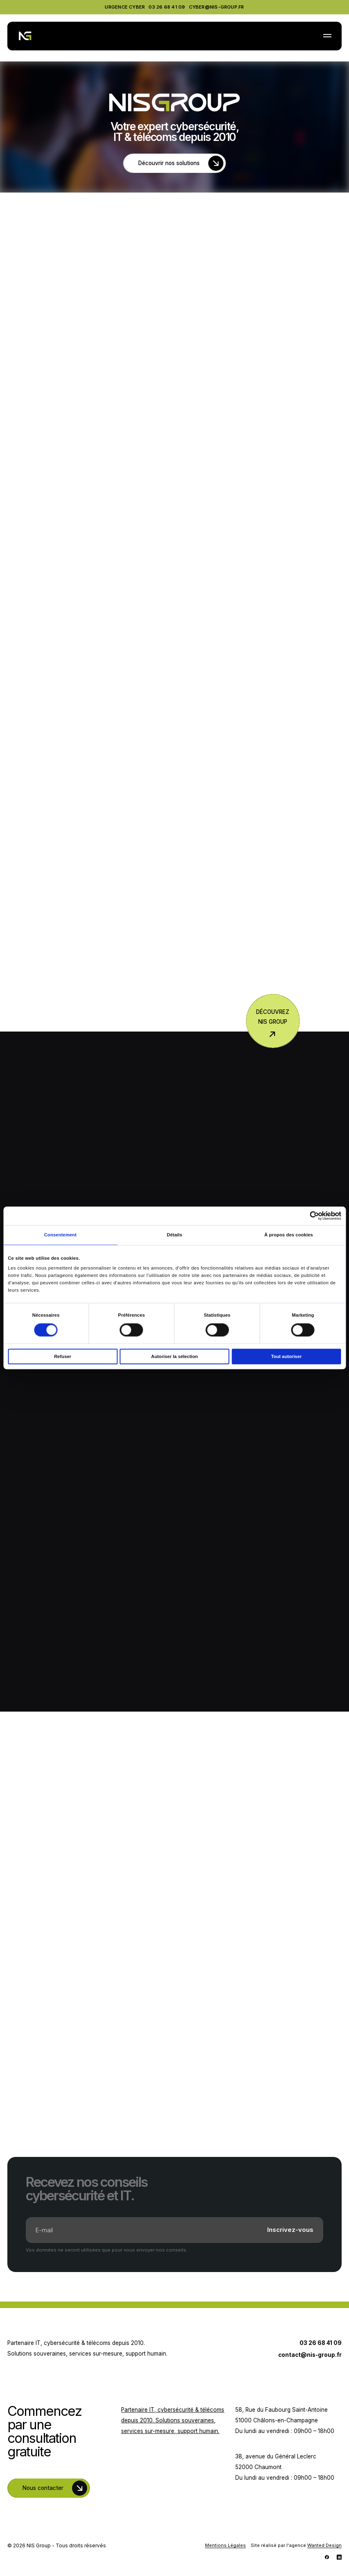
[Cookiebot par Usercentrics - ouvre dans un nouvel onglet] (305, 1216)
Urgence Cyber (125, 7)
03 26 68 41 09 (167, 7)
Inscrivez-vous (290, 2230)
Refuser (62, 1356)
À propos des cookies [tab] (288, 1235)
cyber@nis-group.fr (216, 7)
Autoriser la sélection (174, 1356)
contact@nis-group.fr (310, 2355)
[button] (327, 37)
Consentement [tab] (60, 1235)
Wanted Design (324, 2545)
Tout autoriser (286, 1356)
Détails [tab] (174, 1235)
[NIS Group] (25, 36)
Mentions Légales (225, 2545)
